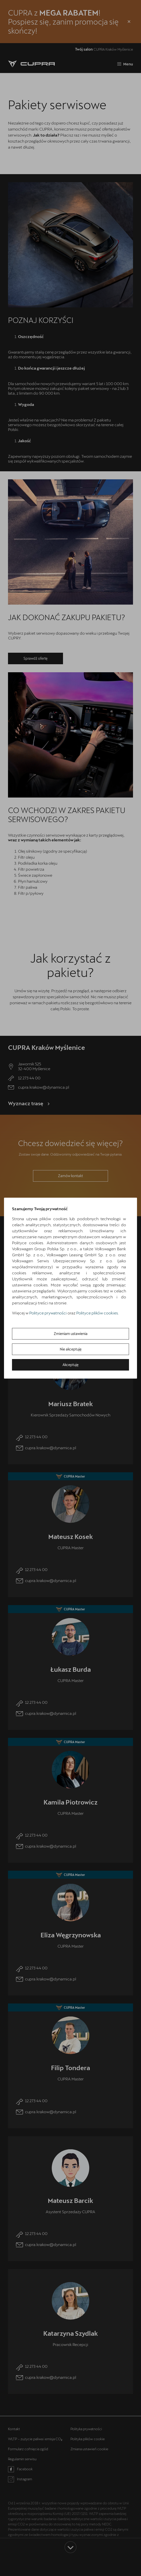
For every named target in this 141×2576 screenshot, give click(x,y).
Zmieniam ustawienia (71, 1333)
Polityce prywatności (48, 1312)
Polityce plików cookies (97, 1312)
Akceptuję (70, 1365)
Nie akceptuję (71, 1349)
